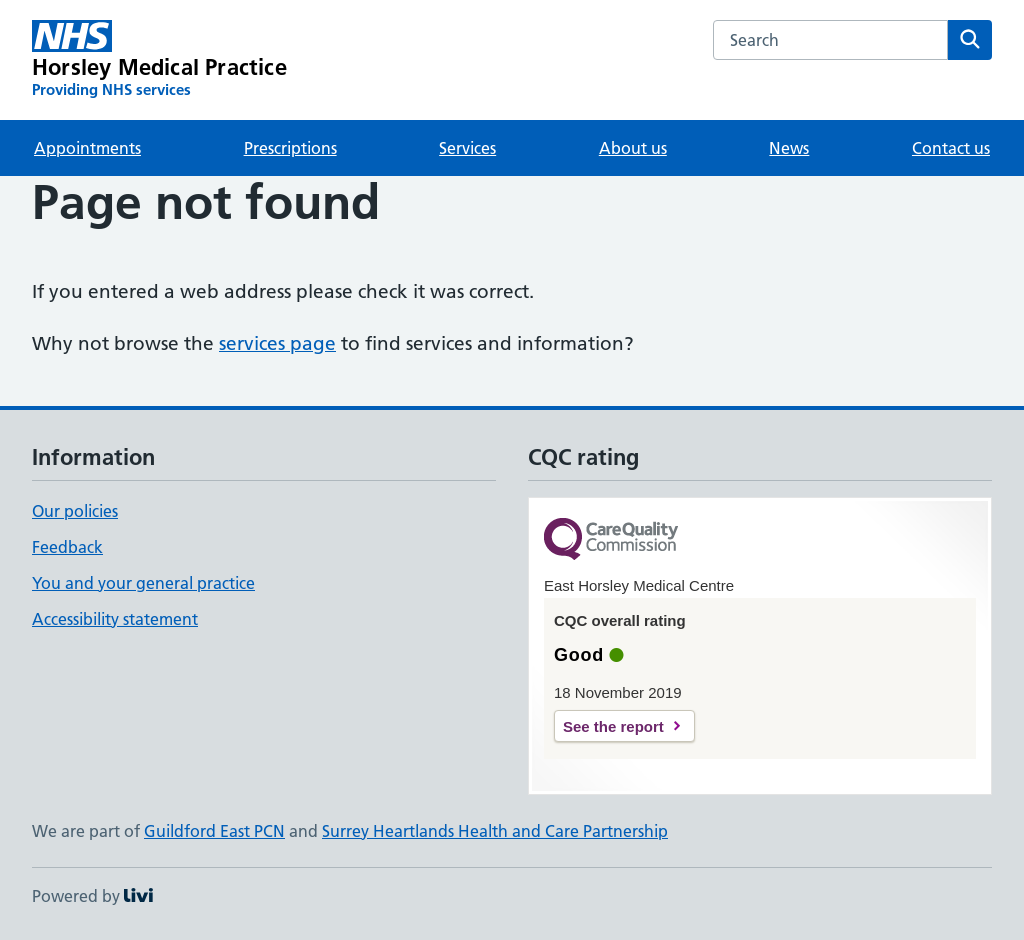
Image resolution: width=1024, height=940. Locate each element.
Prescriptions (290, 148)
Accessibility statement (115, 619)
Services (467, 148)
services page (277, 343)
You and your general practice (143, 583)
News (789, 148)
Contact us (951, 148)
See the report (613, 726)
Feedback (67, 547)
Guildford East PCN (214, 831)
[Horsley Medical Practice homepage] (159, 60)
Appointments (87, 148)
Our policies (75, 511)
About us (633, 148)
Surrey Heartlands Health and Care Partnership (495, 831)
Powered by (92, 896)
